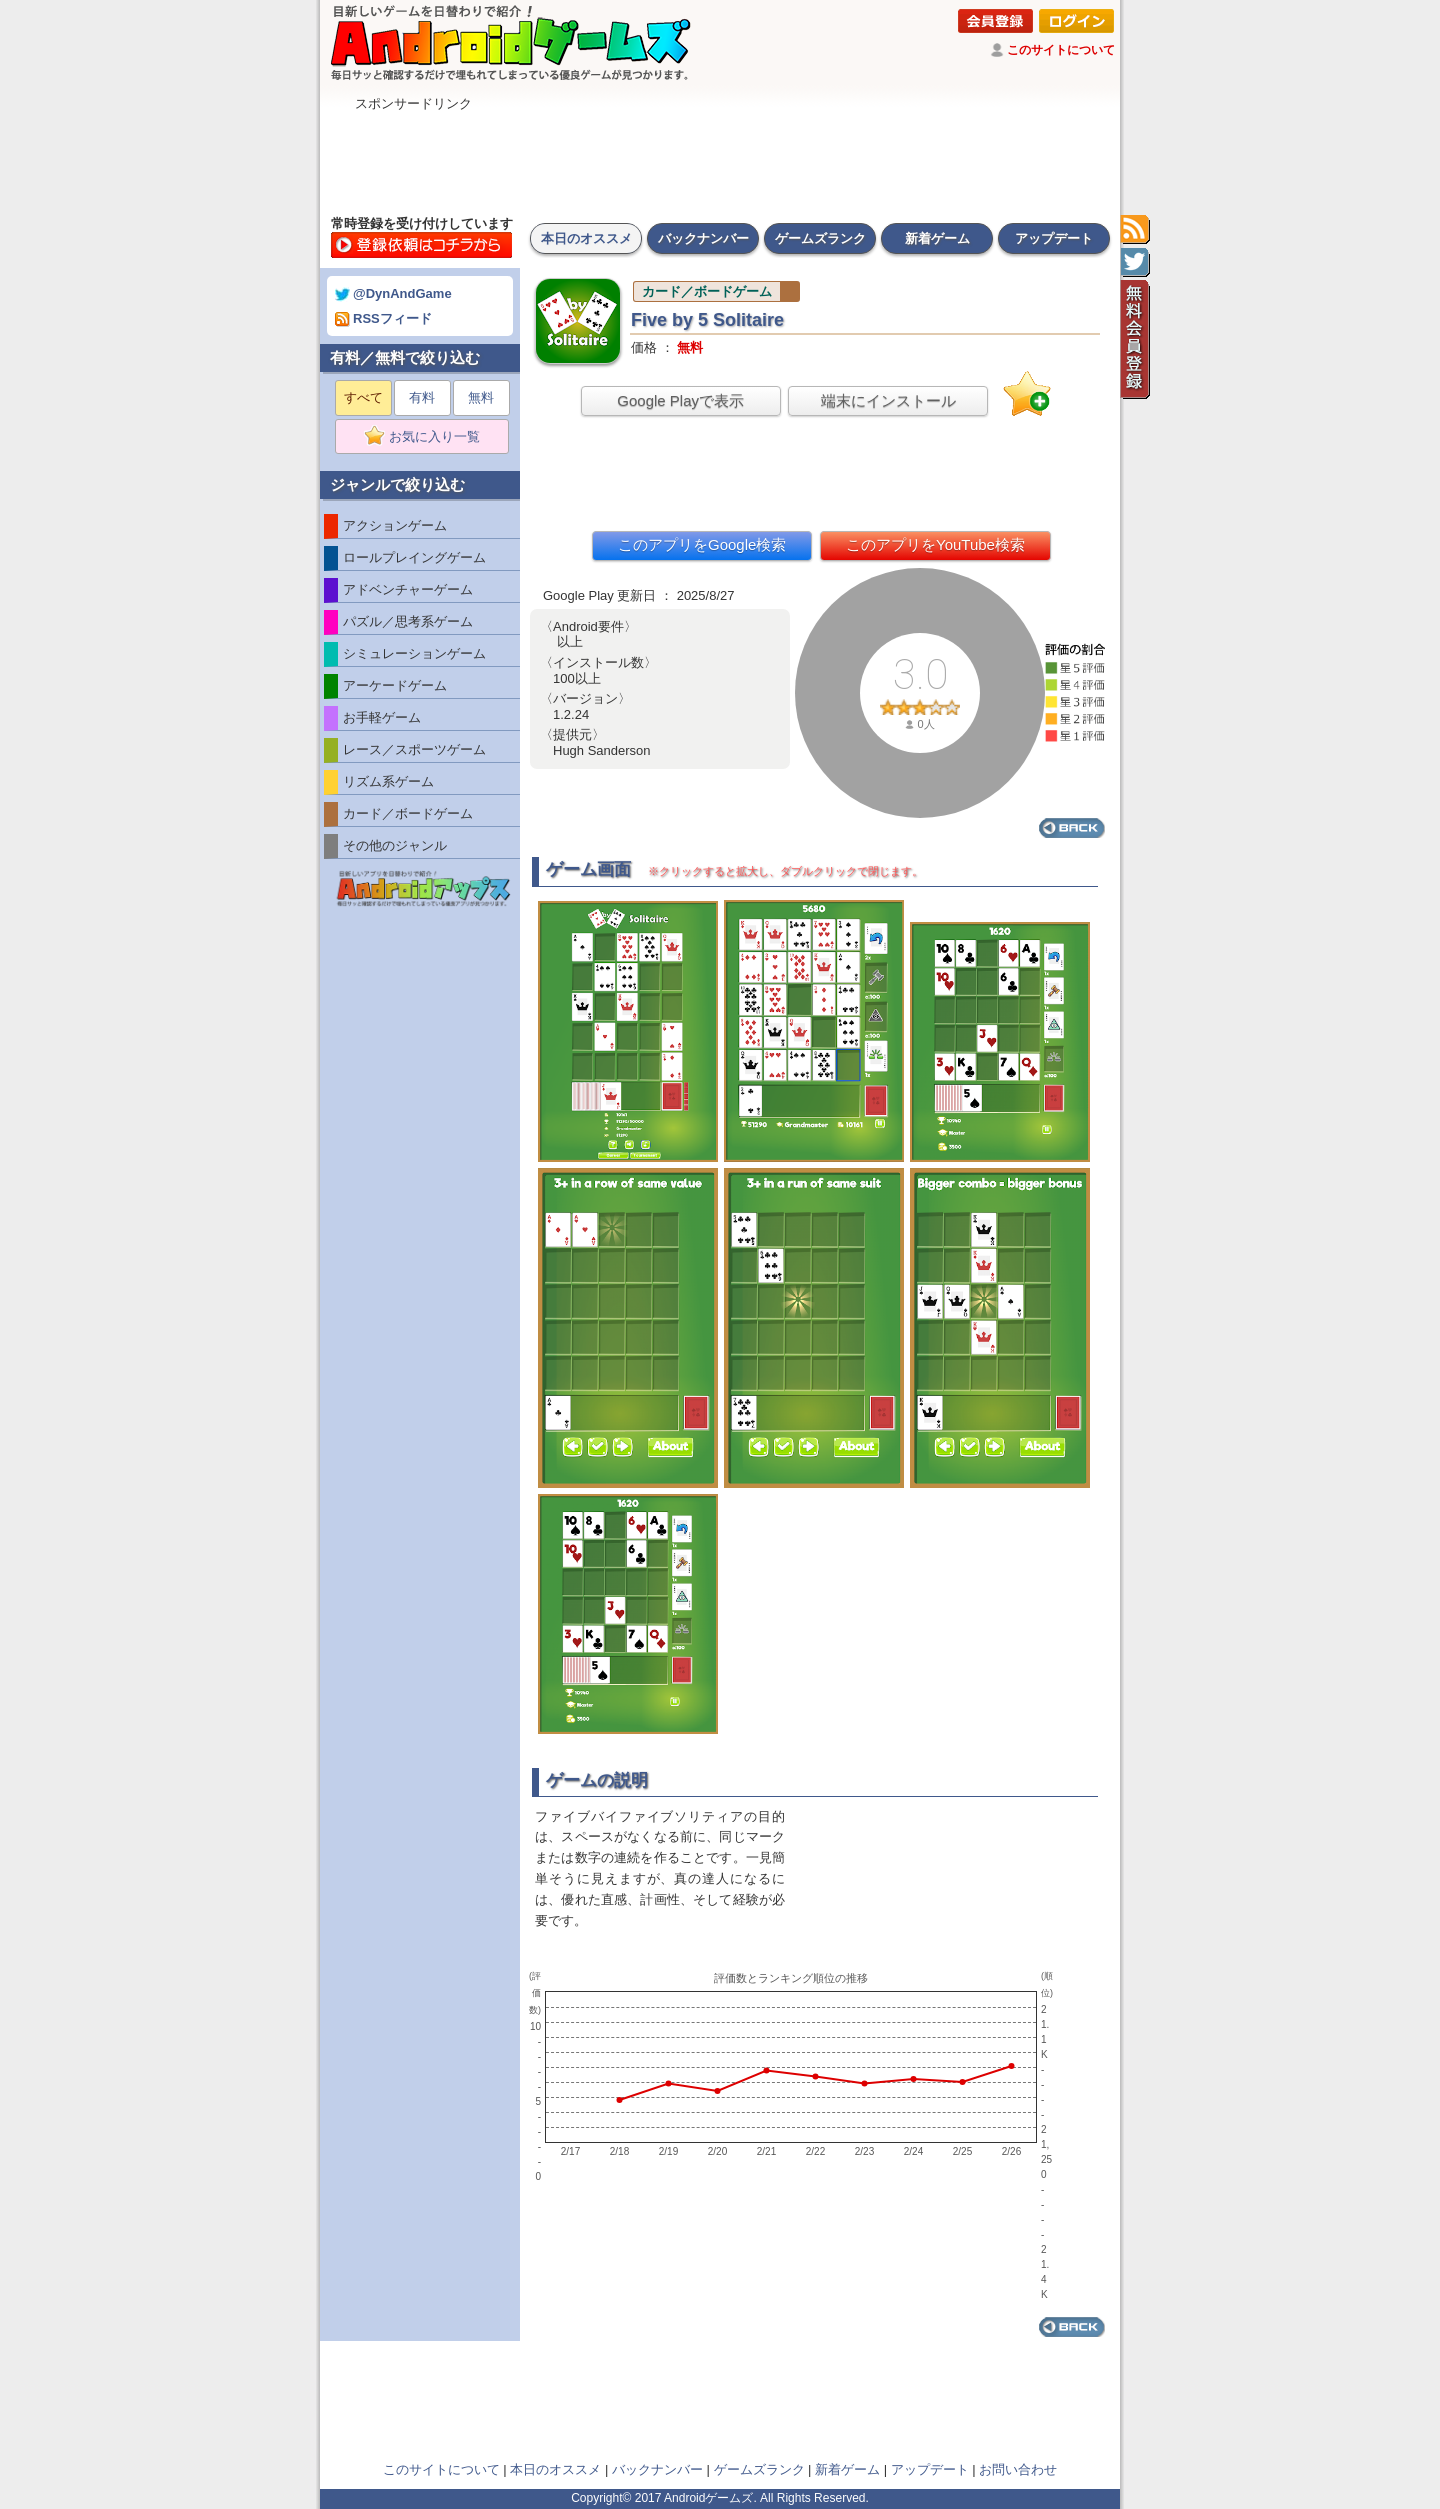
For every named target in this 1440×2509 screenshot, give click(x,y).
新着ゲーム (937, 238)
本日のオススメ (586, 238)
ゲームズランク (820, 238)
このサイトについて (1061, 50)
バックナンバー (703, 238)
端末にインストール (888, 400)
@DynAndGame (393, 293)
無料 (481, 397)
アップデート (1054, 238)
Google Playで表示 (680, 400)
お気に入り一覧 (428, 437)
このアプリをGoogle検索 (702, 544)
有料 (422, 397)
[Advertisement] (720, 158)
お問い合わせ (1018, 2469)
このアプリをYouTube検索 (935, 544)
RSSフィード (383, 318)
